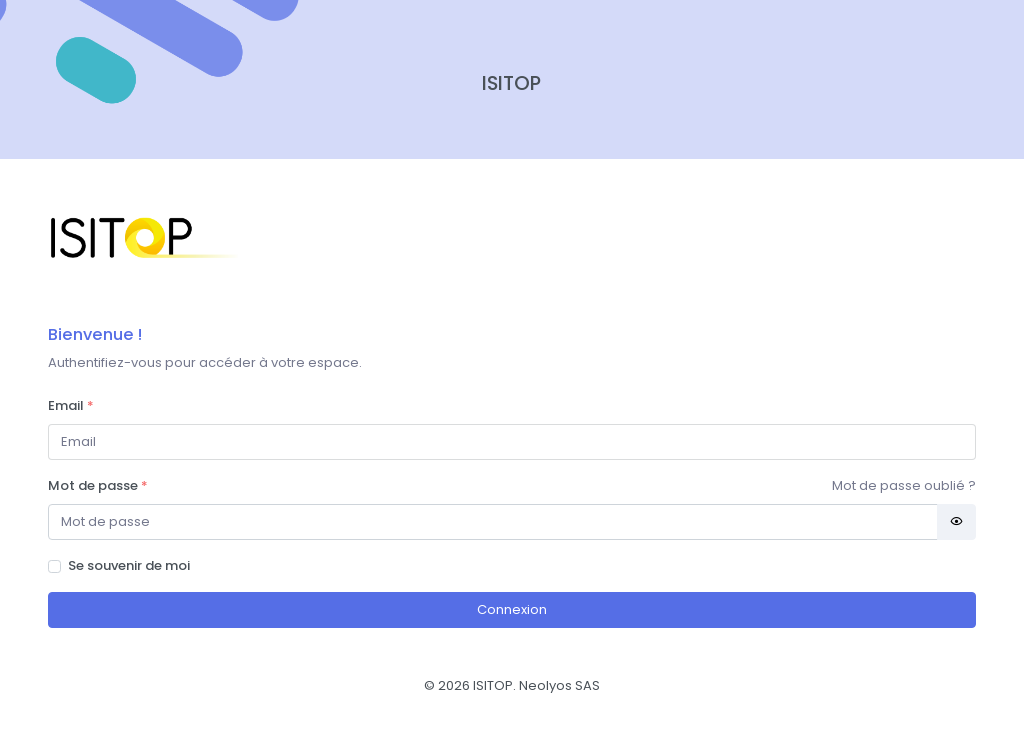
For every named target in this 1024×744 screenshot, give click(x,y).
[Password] (493, 522)
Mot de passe (98, 485)
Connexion (512, 609)
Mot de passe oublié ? (904, 485)
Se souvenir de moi (129, 565)
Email (71, 405)
